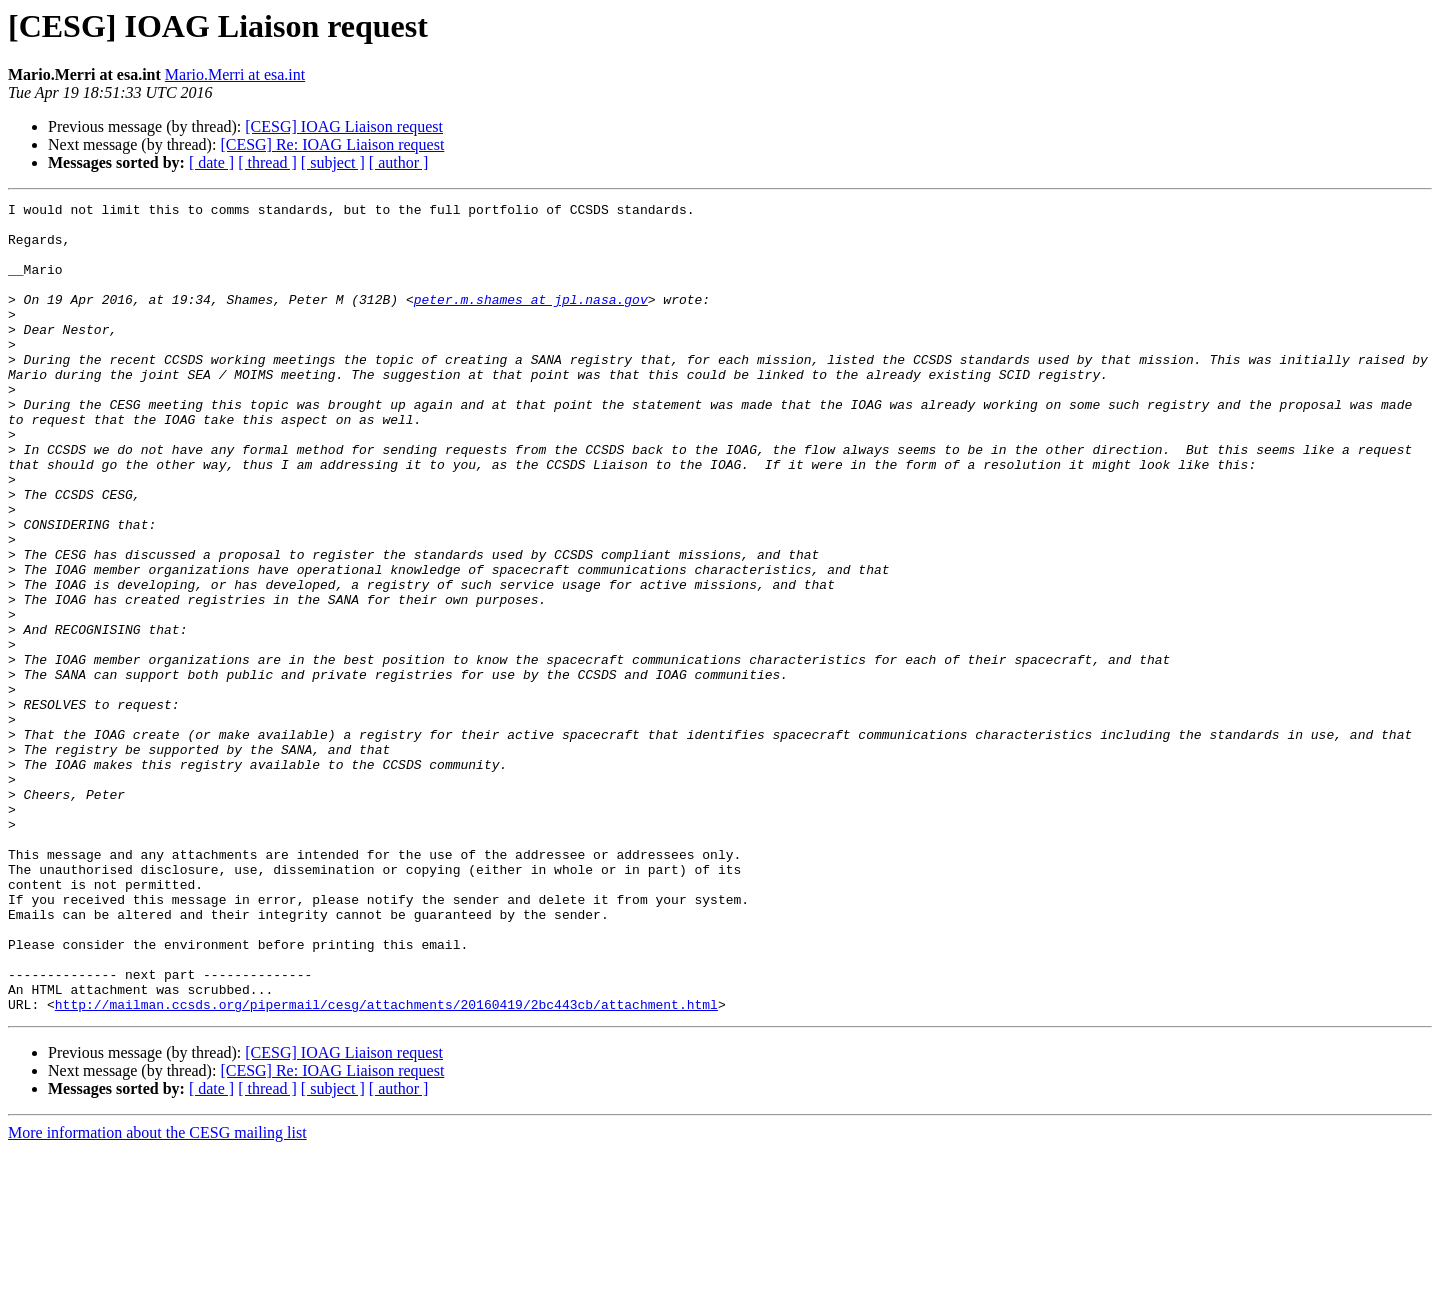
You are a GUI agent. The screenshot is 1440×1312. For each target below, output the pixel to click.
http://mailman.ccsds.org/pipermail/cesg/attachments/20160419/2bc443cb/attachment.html (386, 1166)
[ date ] (211, 162)
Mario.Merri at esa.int (235, 74)
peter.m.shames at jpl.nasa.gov (531, 320)
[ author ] (399, 162)
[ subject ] (333, 162)
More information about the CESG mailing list (157, 1294)
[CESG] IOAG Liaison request (344, 126)
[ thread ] (267, 162)
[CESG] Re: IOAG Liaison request (332, 144)
